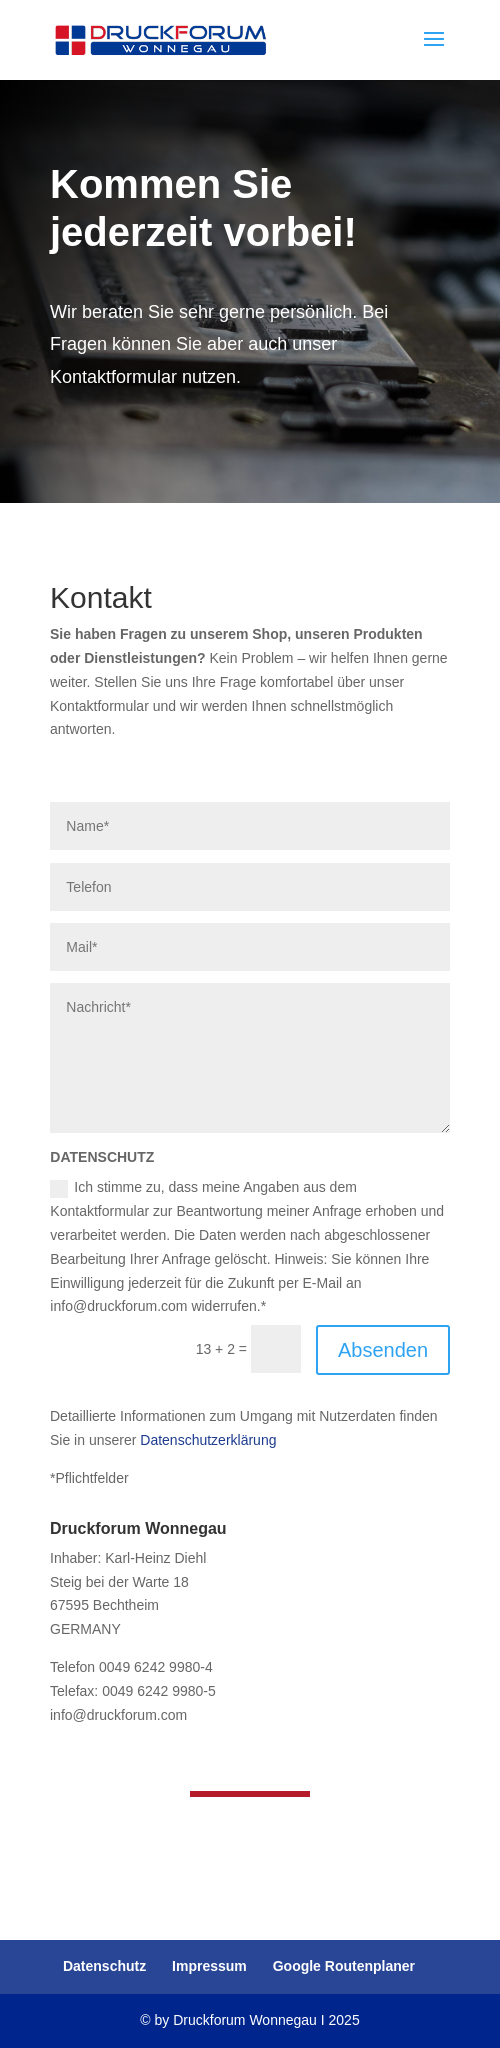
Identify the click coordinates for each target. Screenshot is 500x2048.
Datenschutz (104, 1966)
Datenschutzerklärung (208, 1440)
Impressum (209, 1966)
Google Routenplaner (344, 1966)
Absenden (383, 1350)
